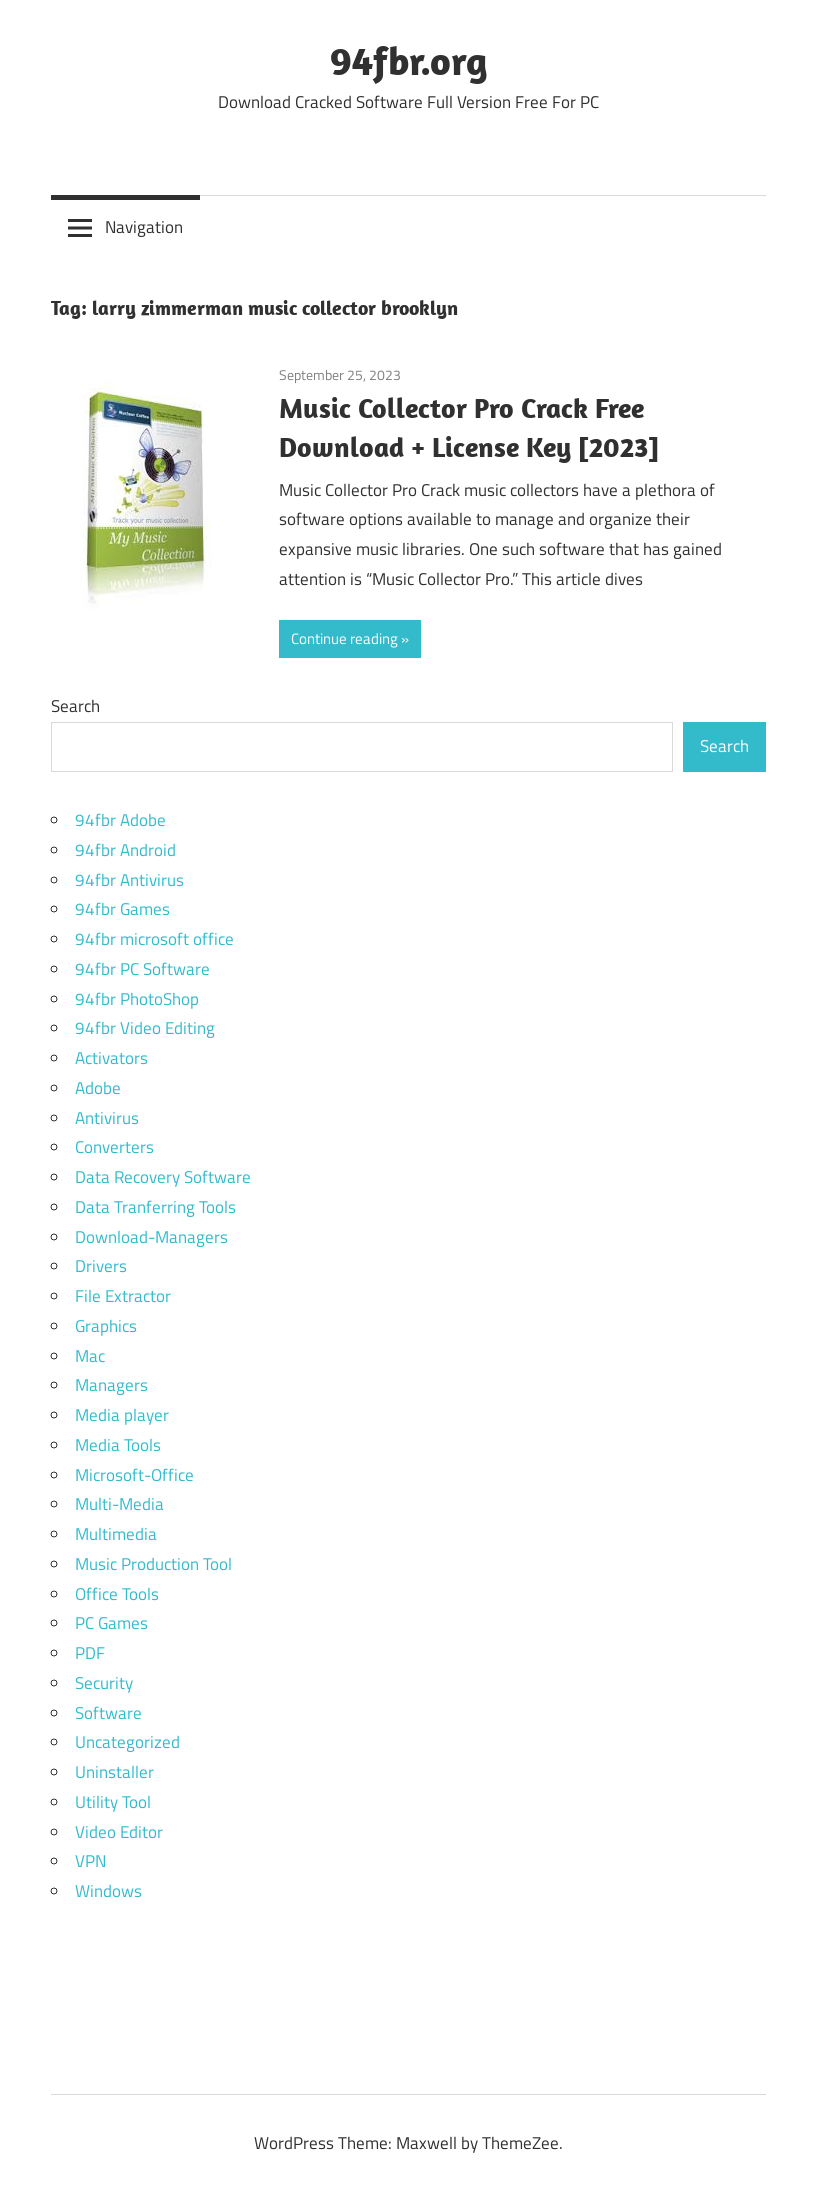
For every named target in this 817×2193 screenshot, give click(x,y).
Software (108, 1713)
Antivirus (107, 1118)
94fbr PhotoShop (137, 999)
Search (75, 706)
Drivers (101, 1266)
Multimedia (116, 1534)
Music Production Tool (153, 1564)
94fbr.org (409, 60)
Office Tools (117, 1594)
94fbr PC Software (142, 969)
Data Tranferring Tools (155, 1207)
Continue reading (344, 638)
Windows (108, 1891)
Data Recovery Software (163, 1177)
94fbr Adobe (120, 820)
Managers (111, 1385)
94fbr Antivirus (129, 880)
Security (104, 1683)
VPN (90, 1861)
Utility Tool (113, 1802)
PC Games (111, 1623)
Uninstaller (114, 1772)
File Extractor (123, 1296)
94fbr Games (122, 909)
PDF (90, 1653)
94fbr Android (125, 850)
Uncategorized (127, 1742)
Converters (114, 1147)
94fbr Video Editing (145, 1028)
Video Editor (119, 1832)
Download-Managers (151, 1237)
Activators (111, 1058)
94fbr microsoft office (154, 939)
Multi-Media (119, 1504)
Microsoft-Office (134, 1475)
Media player (122, 1415)
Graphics (106, 1326)
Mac (90, 1356)
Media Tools (118, 1445)
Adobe (98, 1088)
